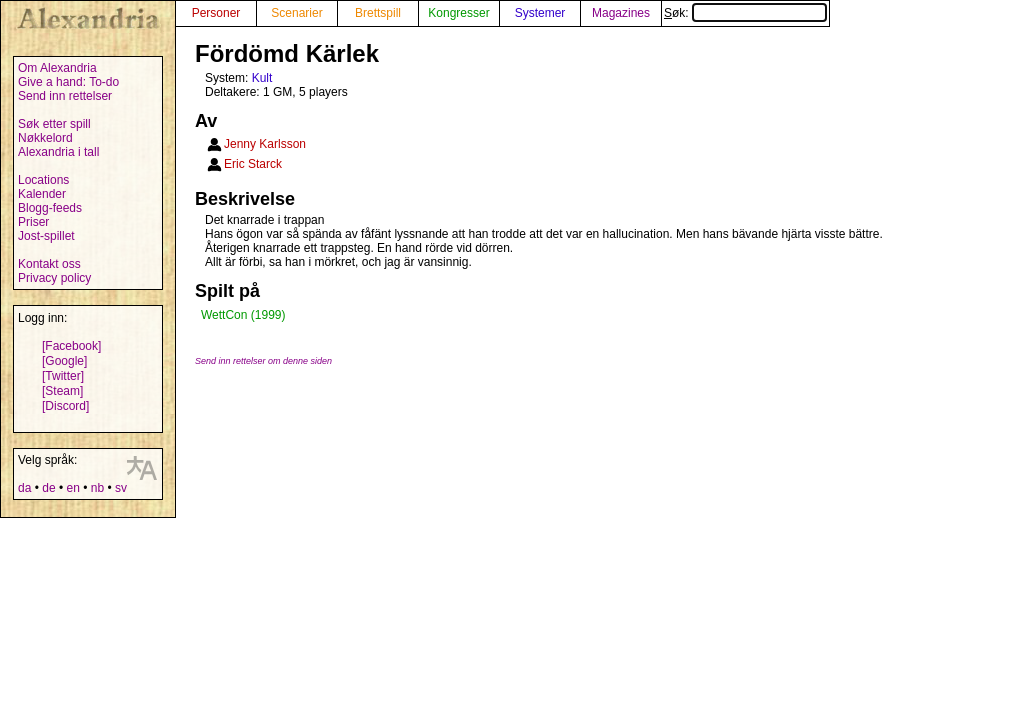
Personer (216, 13)
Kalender (42, 194)
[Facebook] (71, 346)
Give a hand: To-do (68, 82)
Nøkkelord (45, 138)
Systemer (540, 13)
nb (97, 488)
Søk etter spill (54, 124)
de (48, 488)
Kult (262, 78)
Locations (43, 180)
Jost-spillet (46, 236)
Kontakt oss (49, 264)
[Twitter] (63, 376)
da (24, 488)
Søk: (745, 13)
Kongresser (458, 13)
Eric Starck (253, 164)
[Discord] (65, 406)
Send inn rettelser (65, 96)
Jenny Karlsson (265, 144)
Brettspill (378, 13)
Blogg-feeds (50, 208)
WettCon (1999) (243, 315)
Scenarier (296, 13)
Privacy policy (54, 278)
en (72, 488)
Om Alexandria (57, 68)
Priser (33, 222)
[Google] (64, 361)
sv (121, 488)
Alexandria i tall (58, 152)
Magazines (621, 13)
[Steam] (62, 391)
